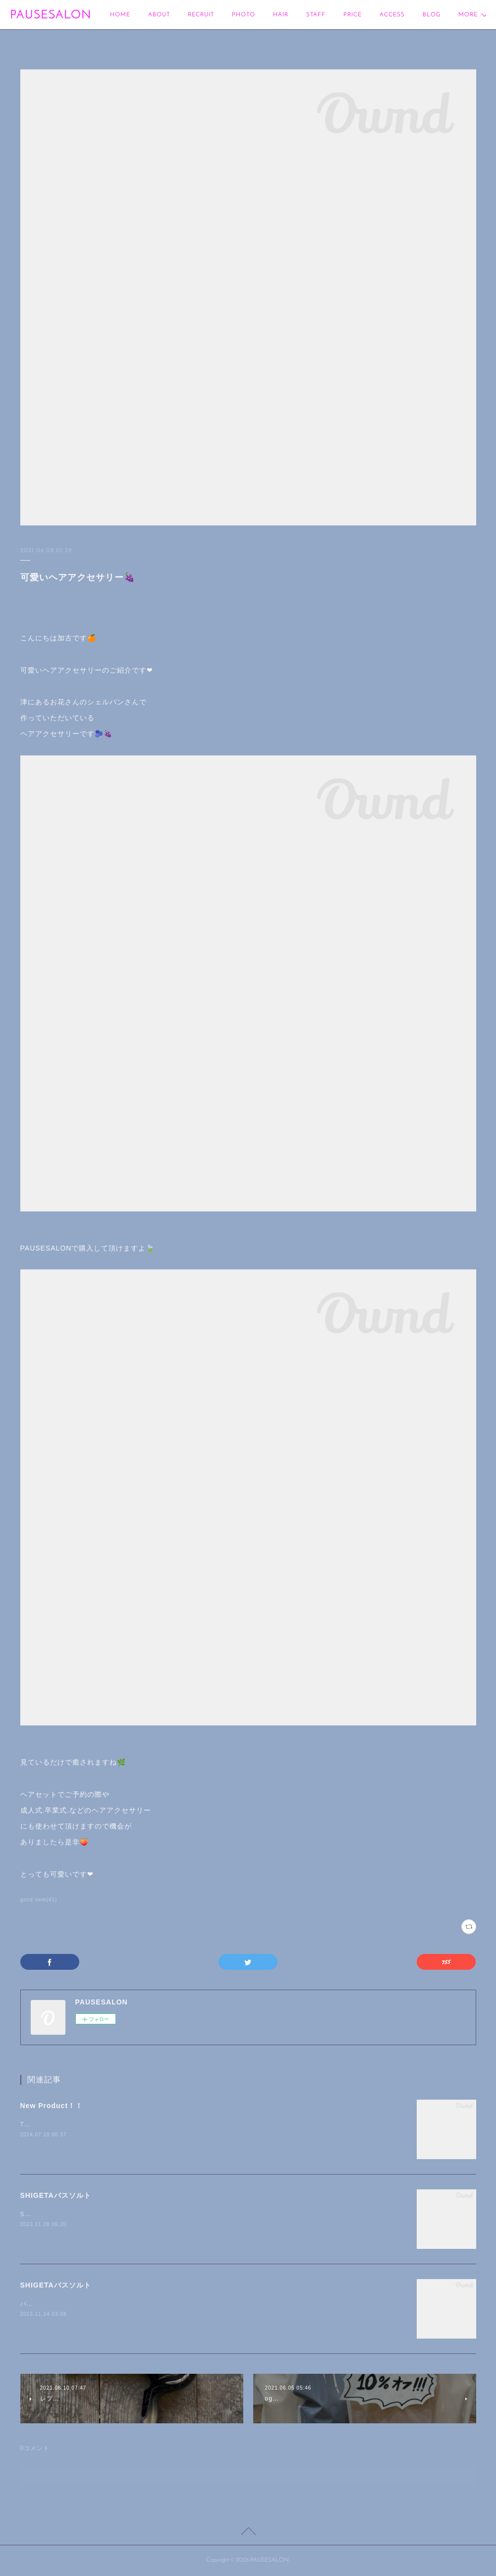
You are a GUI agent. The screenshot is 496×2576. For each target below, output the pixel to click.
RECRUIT (201, 15)
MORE (432, 15)
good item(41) (38, 1899)
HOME (120, 15)
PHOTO (243, 15)
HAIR (280, 15)
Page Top (248, 2532)
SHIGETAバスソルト (55, 2195)
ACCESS (392, 15)
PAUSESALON (50, 15)
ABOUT (159, 15)
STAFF (316, 15)
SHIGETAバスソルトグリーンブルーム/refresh (88, 2214)
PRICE (352, 15)
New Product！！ (51, 2106)
